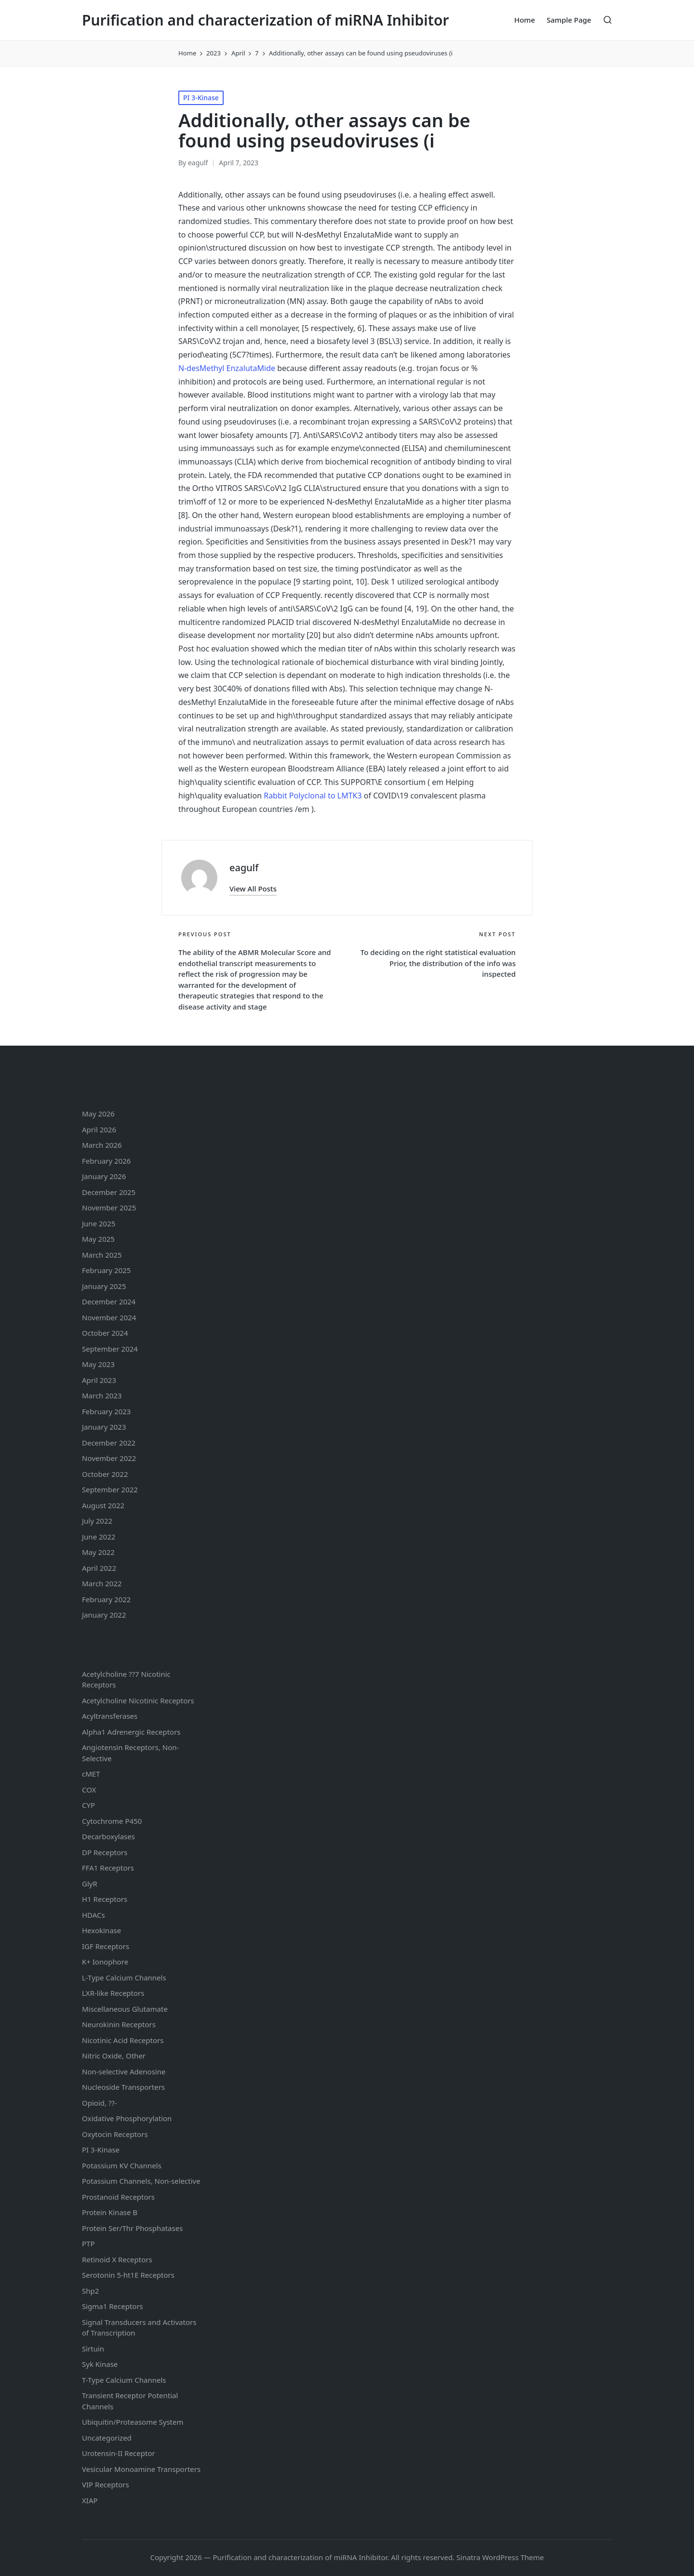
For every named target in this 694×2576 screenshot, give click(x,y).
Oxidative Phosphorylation (127, 2118)
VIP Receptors (105, 2484)
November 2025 (109, 1207)
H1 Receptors (104, 1899)
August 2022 (103, 1505)
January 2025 (104, 1286)
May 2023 (98, 1364)
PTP (88, 2243)
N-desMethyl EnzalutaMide (226, 368)
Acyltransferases (109, 1716)
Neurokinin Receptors (119, 2024)
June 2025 (98, 1223)
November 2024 (109, 1317)
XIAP (90, 2500)
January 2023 (104, 1427)
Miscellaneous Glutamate (125, 2009)
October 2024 (105, 1333)
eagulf (243, 867)
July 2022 (97, 1521)
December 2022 (108, 1442)
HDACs (93, 1915)
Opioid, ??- (99, 2103)
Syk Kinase (100, 2364)
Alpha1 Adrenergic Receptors (131, 1732)
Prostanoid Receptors (118, 2197)
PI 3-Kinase (201, 97)
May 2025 (98, 1239)
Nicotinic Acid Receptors (122, 2040)
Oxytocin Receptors (115, 2134)
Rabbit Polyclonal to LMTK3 (312, 795)
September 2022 (110, 1489)
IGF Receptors (105, 1946)
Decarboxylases (108, 1836)
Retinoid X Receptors (117, 2259)
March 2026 (102, 1145)
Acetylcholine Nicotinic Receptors (138, 1700)
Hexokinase (101, 1930)
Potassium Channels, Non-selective (141, 2181)
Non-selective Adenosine (123, 2071)
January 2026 (104, 1176)
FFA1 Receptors (108, 1867)
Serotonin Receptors (128, 2275)
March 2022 (102, 1583)
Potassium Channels (121, 2165)
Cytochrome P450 (112, 1821)
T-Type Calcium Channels (124, 2380)
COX (89, 1789)
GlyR (89, 1883)
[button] (253, 888)
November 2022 (109, 1458)
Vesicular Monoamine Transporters (141, 2469)
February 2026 (106, 1161)
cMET (91, 1774)
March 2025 (102, 1255)
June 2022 (98, 1536)
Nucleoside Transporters (123, 2087)
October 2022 (105, 1474)
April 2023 (99, 1380)
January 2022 (104, 1615)
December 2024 (108, 1301)
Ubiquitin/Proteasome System (133, 2422)
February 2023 (106, 1411)
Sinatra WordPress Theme (500, 2557)
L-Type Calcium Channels (124, 1977)
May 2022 (98, 1552)
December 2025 (108, 1192)
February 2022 (106, 1599)
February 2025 (106, 1270)
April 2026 (99, 1129)
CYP (88, 1805)
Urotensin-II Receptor (118, 2453)
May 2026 (98, 1113)
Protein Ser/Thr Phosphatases (132, 2228)
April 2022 (99, 1568)
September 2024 (110, 1349)
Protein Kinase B (109, 2212)
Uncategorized (107, 2438)
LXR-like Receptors (113, 1993)
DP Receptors (104, 1852)
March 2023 (102, 1395)
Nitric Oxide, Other (114, 2055)
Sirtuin (93, 2348)
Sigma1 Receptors (112, 2306)
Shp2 (90, 2291)
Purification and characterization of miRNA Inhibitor (265, 20)
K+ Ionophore (105, 1961)
